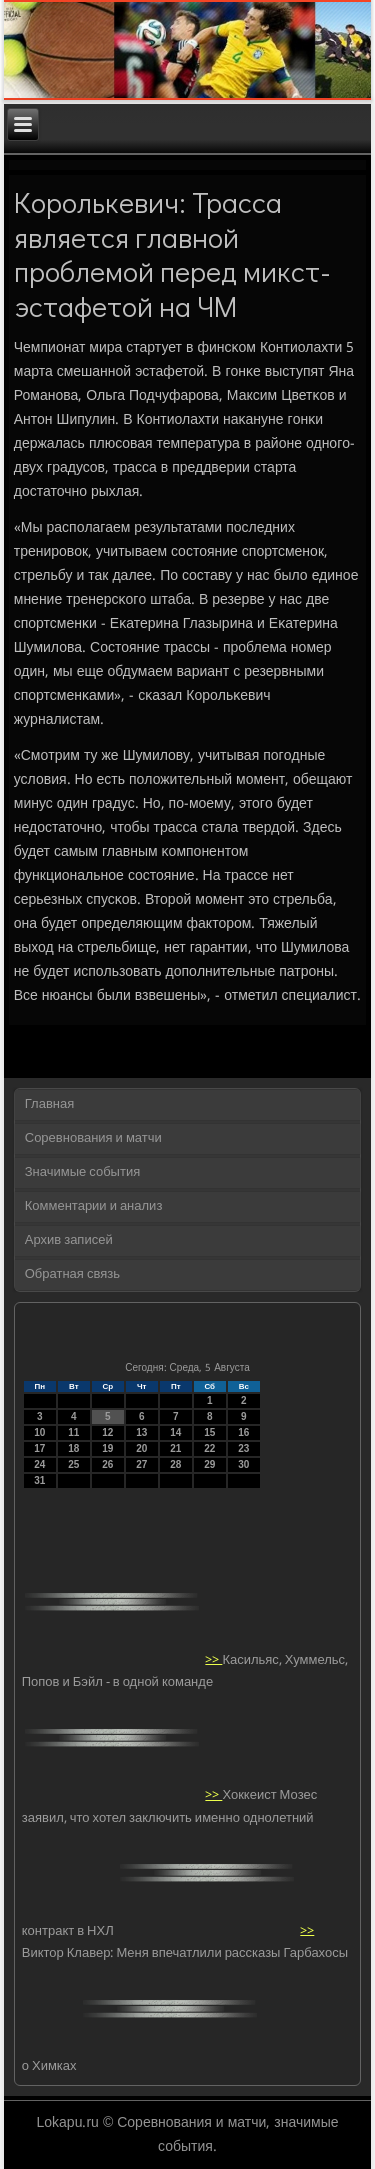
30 (243, 1464)
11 (73, 1432)
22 (209, 1448)
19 (107, 1448)
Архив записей (69, 1240)
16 (243, 1432)
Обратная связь (72, 1274)
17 (39, 1448)
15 (209, 1432)
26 (107, 1464)
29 (209, 1464)
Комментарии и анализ (94, 1206)
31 (39, 1480)
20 (141, 1448)
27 (141, 1464)
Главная (49, 1104)
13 (141, 1432)
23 (243, 1448)
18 (73, 1448)
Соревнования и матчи (93, 1138)
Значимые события (82, 1172)
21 (175, 1448)
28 (175, 1464)
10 (39, 1432)
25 (73, 1464)
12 (107, 1432)
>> (213, 1659)
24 (39, 1464)
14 (175, 1432)
